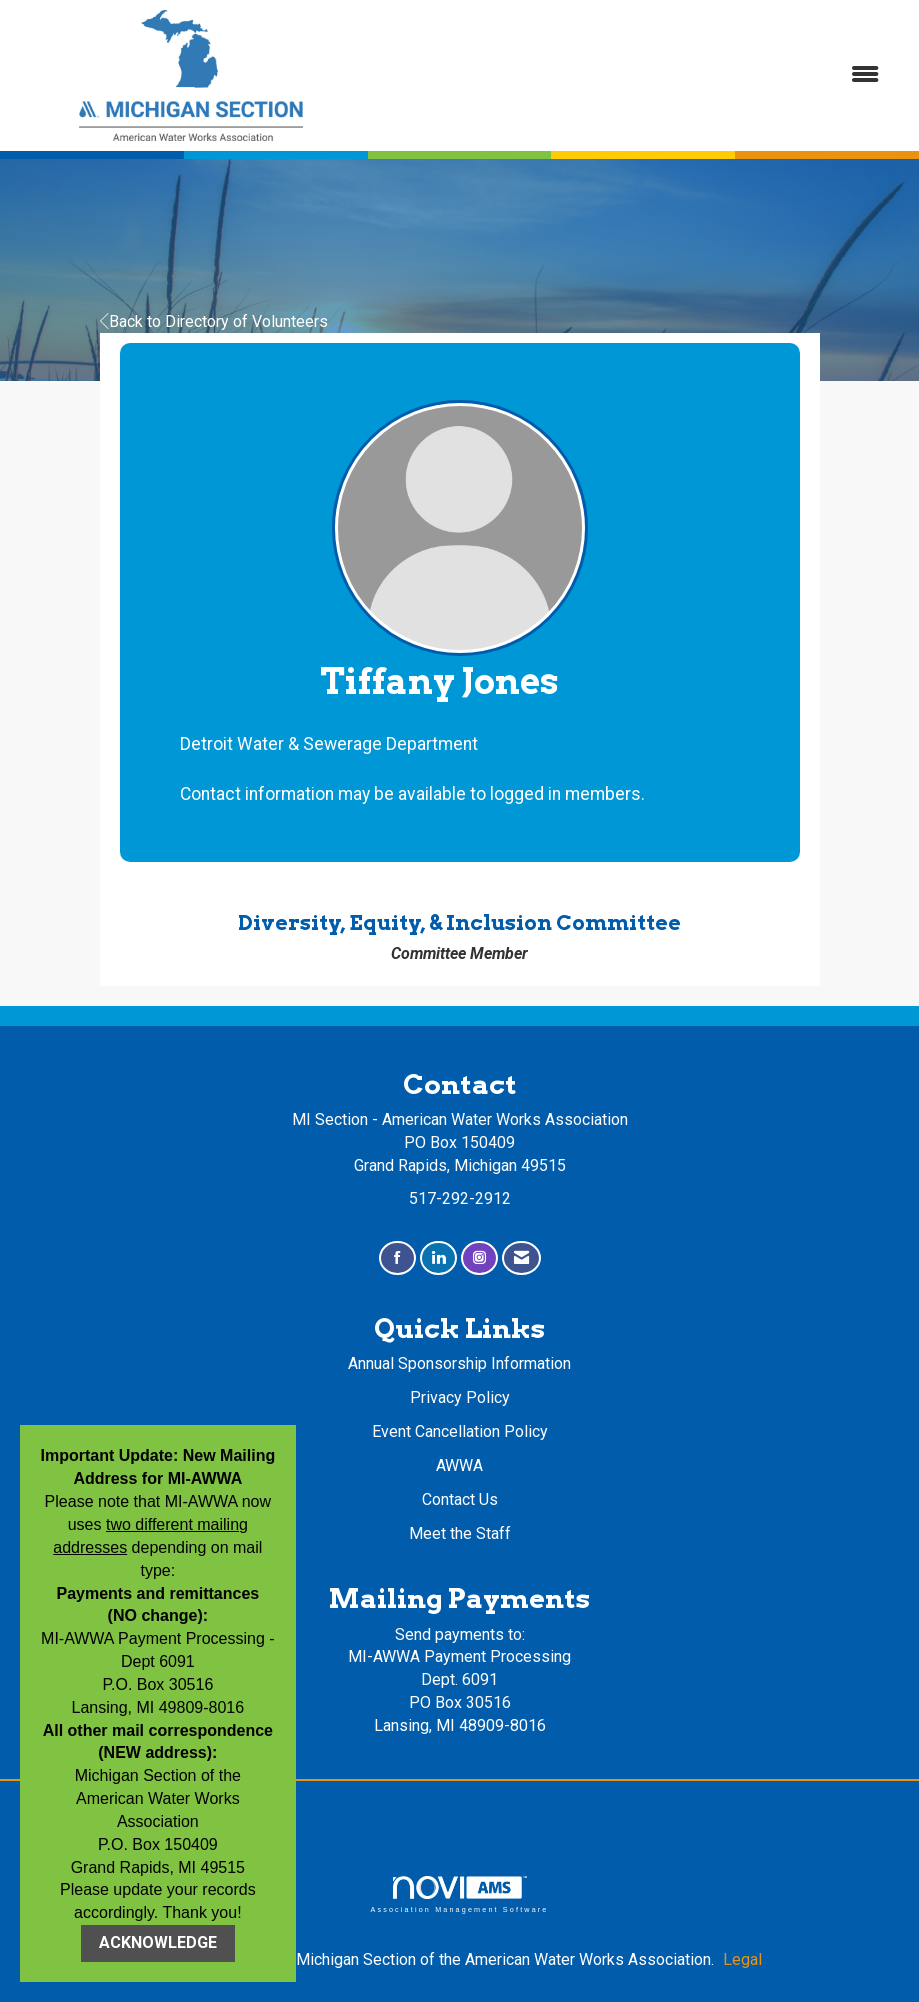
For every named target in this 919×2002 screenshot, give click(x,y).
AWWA (459, 1465)
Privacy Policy (460, 1397)
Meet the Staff (460, 1533)
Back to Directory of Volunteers (214, 321)
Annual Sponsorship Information (459, 1363)
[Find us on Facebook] (397, 1258)
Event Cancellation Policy (460, 1431)
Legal (742, 1959)
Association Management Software (459, 1894)
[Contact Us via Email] (521, 1258)
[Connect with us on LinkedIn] (438, 1258)
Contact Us (460, 1499)
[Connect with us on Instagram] (479, 1258)
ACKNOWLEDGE (158, 1942)
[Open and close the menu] (633, 75)
